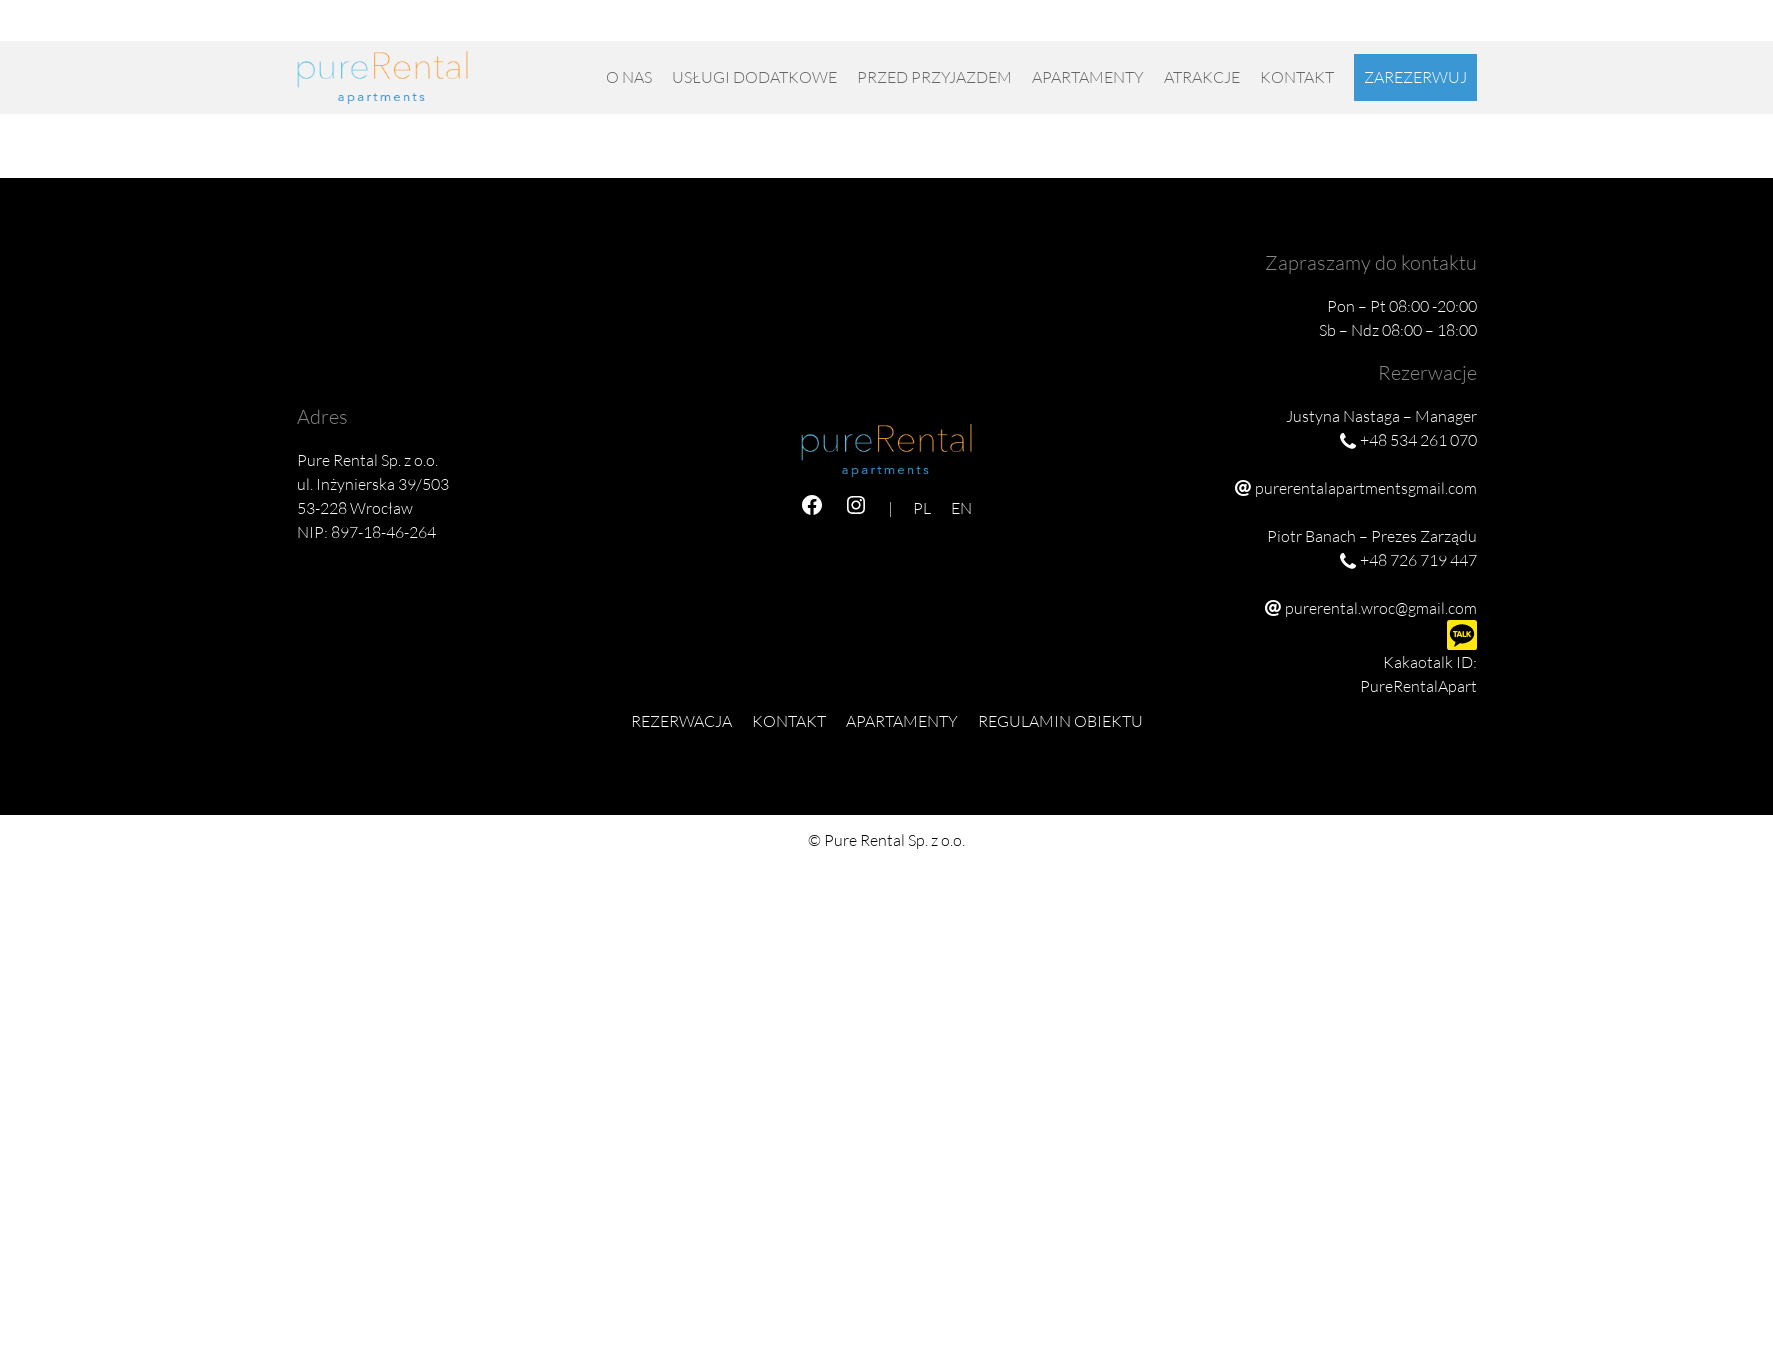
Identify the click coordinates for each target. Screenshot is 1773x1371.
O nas (629, 77)
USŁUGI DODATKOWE (754, 77)
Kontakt (1297, 77)
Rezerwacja (681, 721)
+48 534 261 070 (1202, 28)
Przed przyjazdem (934, 77)
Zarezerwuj (1415, 77)
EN (1466, 28)
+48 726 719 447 (1329, 28)
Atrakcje (1202, 77)
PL (1437, 28)
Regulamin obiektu (1060, 721)
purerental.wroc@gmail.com (1381, 608)
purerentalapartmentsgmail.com (1366, 488)
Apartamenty (1088, 77)
